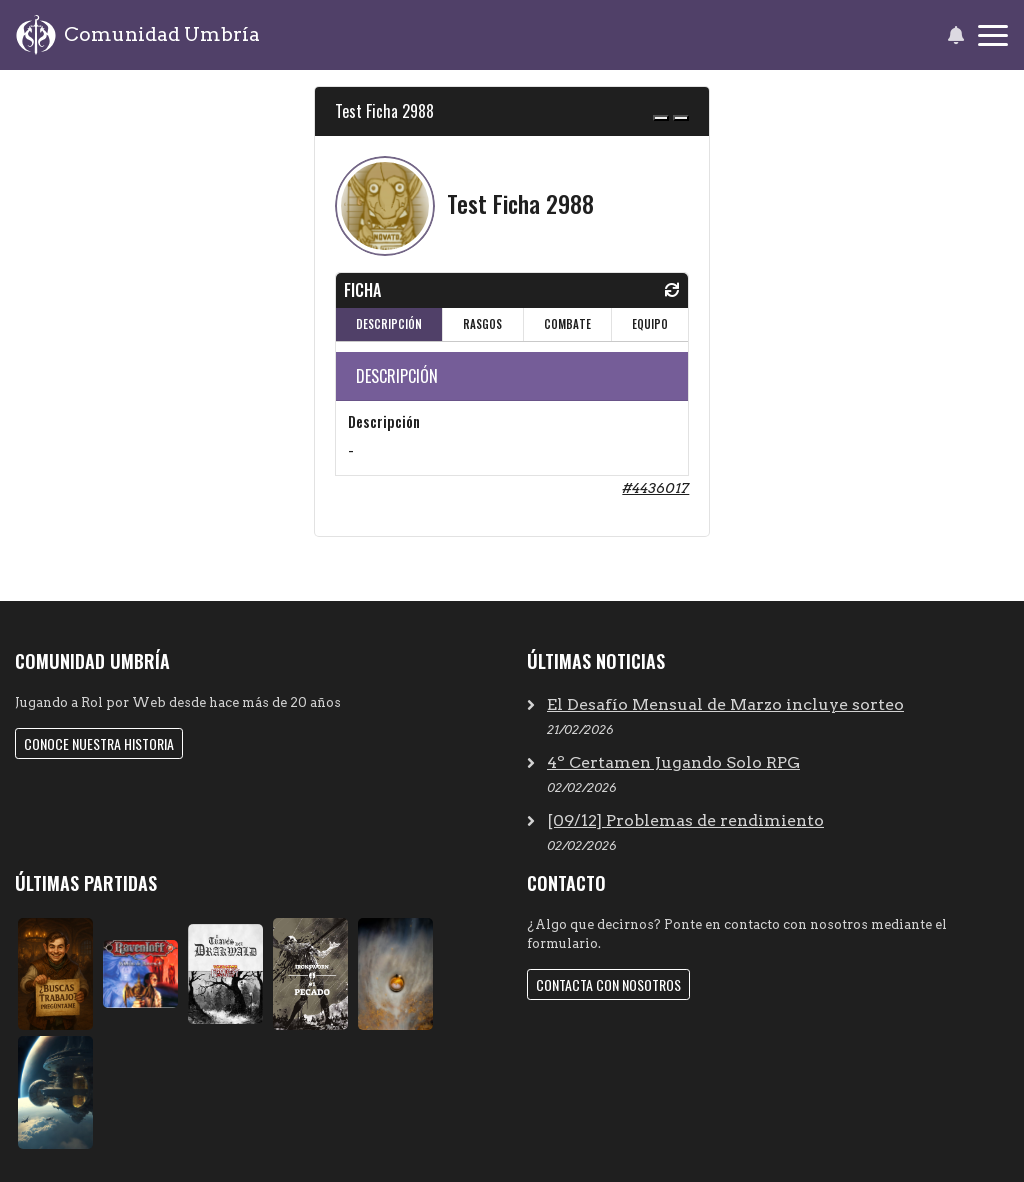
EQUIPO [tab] (650, 324)
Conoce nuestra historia (99, 743)
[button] (955, 35)
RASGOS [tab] (482, 324)
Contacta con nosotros (608, 984)
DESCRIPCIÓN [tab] (389, 324)
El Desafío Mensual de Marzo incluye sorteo (725, 704)
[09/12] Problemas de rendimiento (685, 820)
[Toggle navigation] (993, 35)
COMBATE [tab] (567, 324)
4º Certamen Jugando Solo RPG (673, 762)
